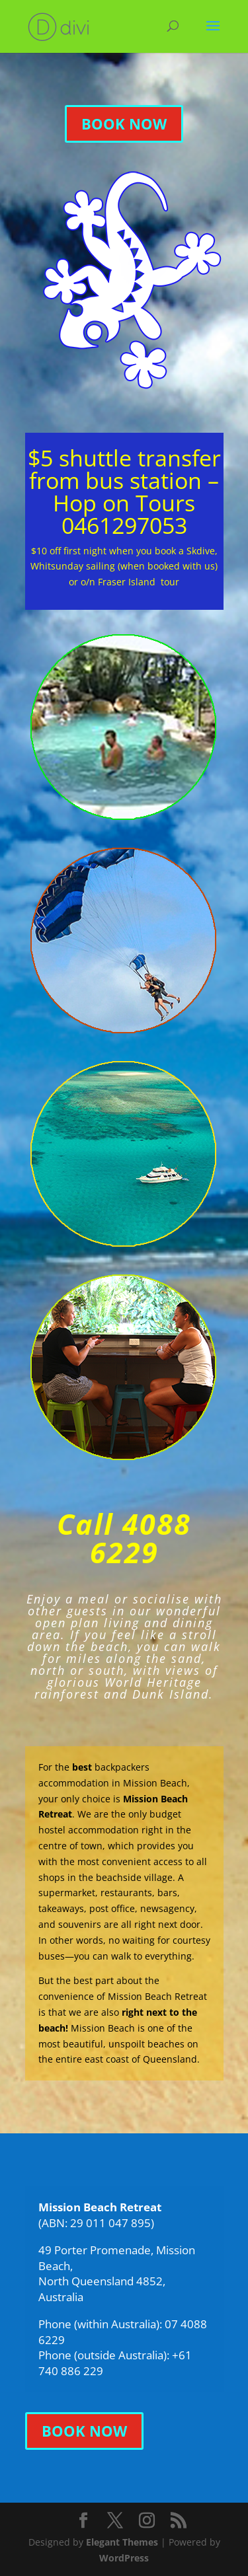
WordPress (124, 2558)
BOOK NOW (124, 123)
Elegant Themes (122, 2542)
